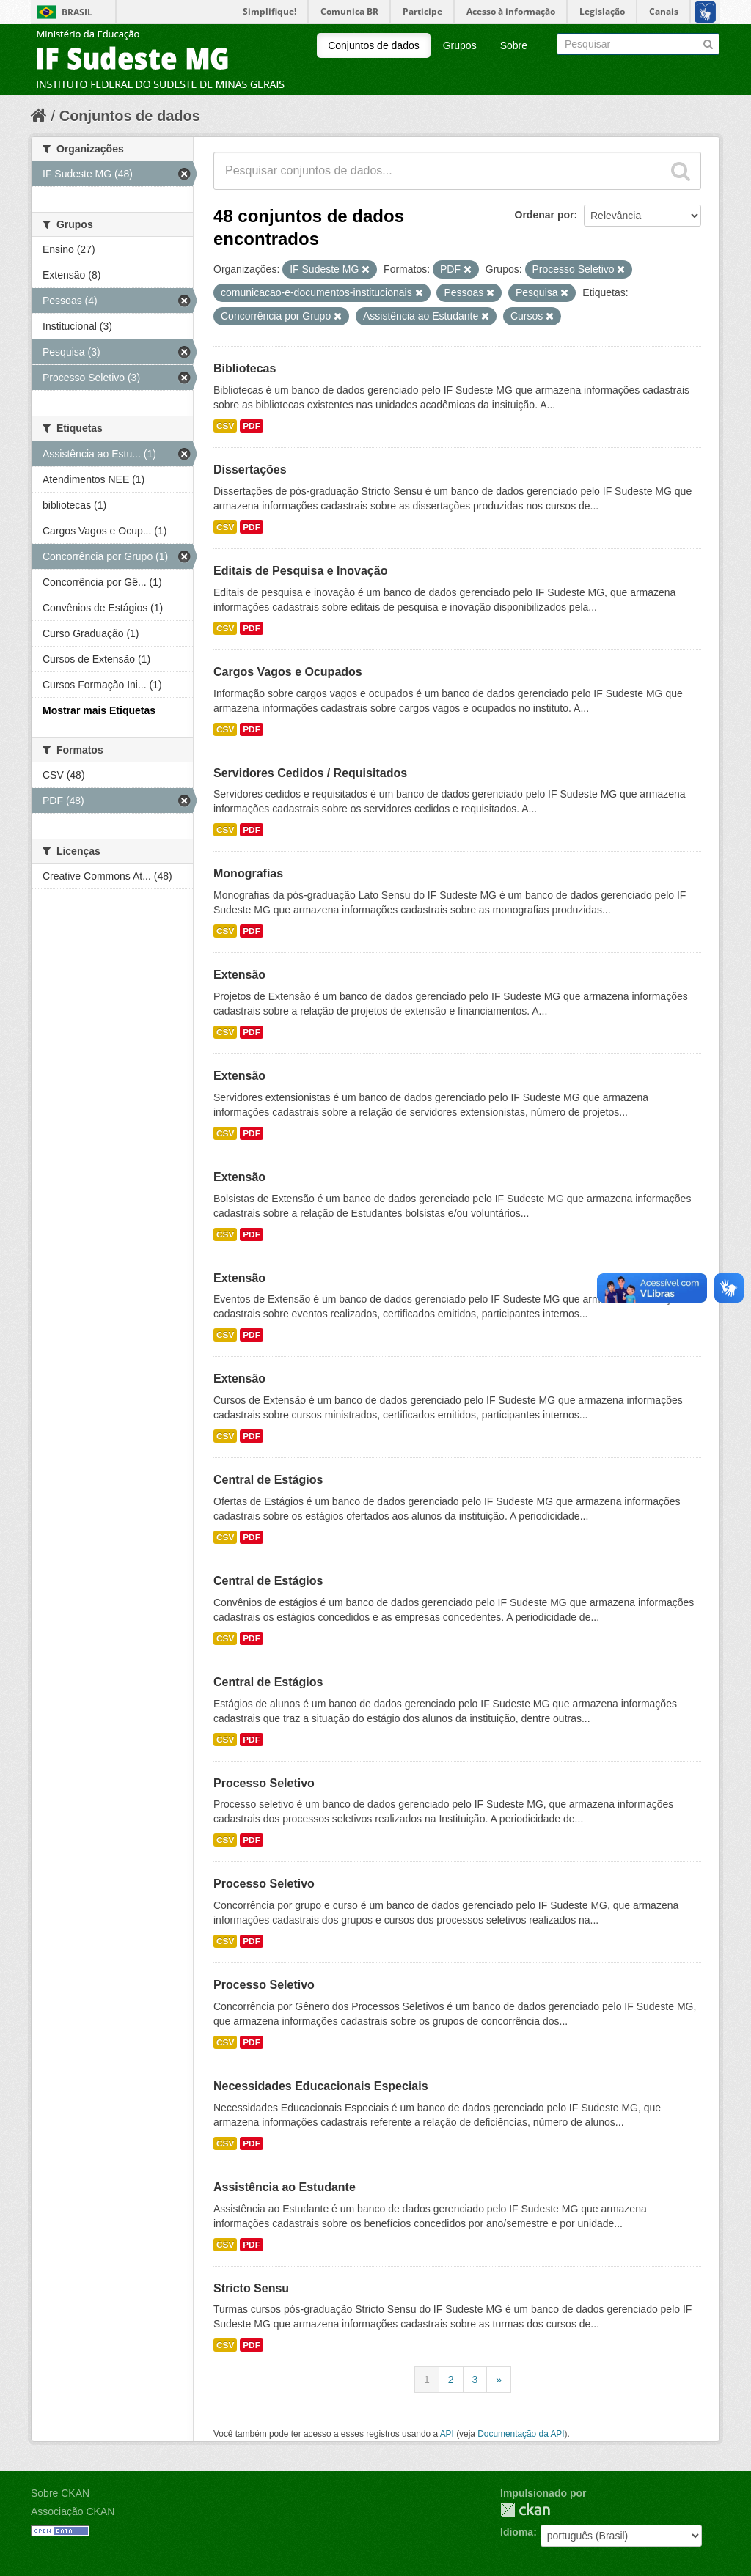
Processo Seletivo (264, 1783)
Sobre (513, 45)
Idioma (516, 2532)
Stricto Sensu (251, 2288)
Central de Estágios (268, 1479)
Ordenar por (544, 215)
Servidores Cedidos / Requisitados (310, 773)
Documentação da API (520, 2434)
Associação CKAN (72, 2511)
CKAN (525, 2509)
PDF (251, 426)
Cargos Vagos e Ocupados (287, 672)
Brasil (77, 12)
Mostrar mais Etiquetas (99, 710)
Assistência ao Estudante (284, 2187)
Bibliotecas (244, 368)
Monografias (248, 873)
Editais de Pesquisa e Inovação (300, 570)
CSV (225, 426)
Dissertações (250, 469)
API (447, 2434)
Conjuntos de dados (374, 45)
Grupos (460, 45)
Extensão (239, 974)
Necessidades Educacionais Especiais (320, 2086)
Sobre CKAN (60, 2493)
